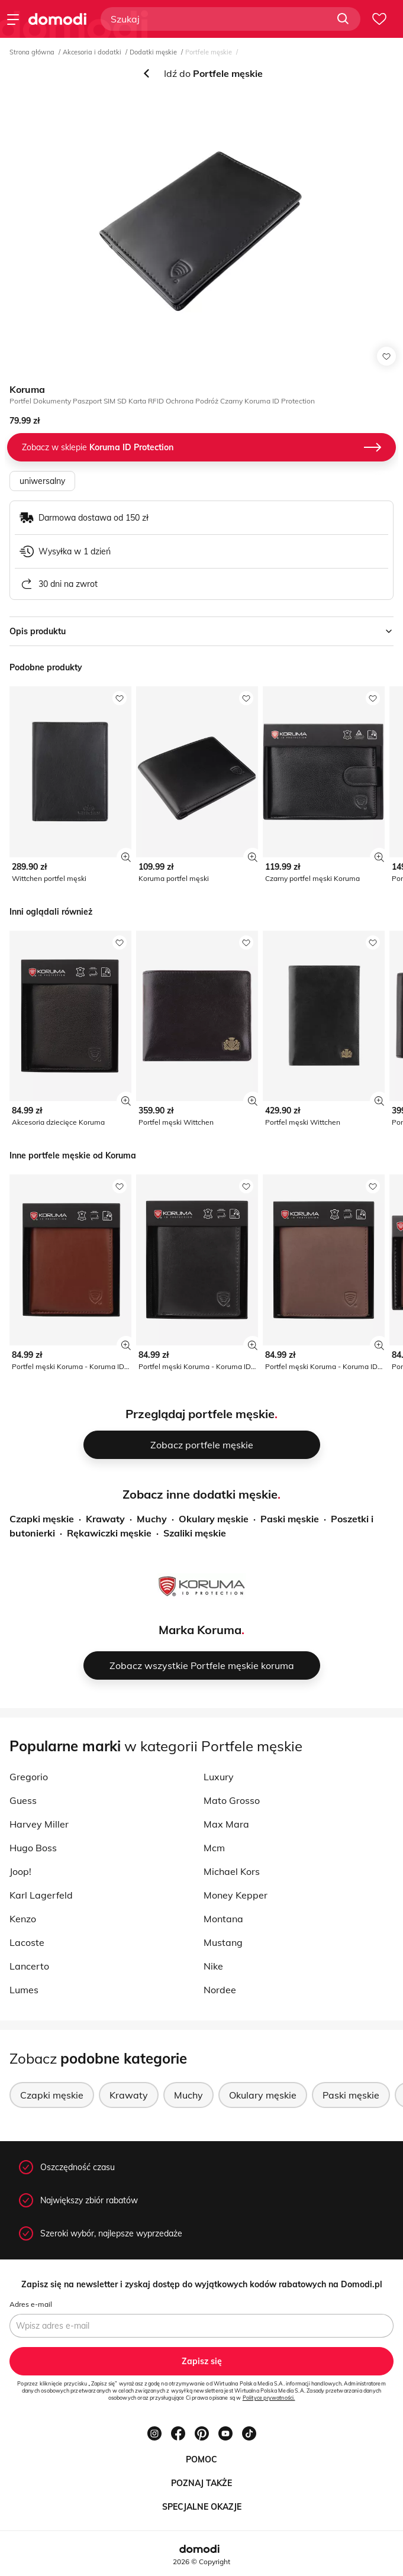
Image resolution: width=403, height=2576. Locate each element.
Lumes (23, 1990)
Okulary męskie (214, 1519)
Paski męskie (289, 1519)
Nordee (220, 1990)
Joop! (20, 1871)
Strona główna (31, 52)
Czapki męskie (41, 1519)
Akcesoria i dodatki (92, 52)
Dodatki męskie (153, 52)
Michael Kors (232, 1871)
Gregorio (28, 1777)
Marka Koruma (200, 1629)
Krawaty (105, 1519)
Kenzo (22, 1919)
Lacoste (26, 1942)
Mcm (214, 1848)
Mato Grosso (232, 1800)
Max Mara (226, 1824)
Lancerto (29, 1966)
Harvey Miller (39, 1824)
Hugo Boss (33, 1848)
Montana (223, 1919)
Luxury (219, 1777)
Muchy (152, 1519)
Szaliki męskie (194, 1533)
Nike (213, 1966)
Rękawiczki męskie (109, 1533)
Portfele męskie (208, 52)
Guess (23, 1800)
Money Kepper (235, 1895)
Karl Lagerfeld (41, 1895)
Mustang (223, 1942)
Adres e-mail (30, 2304)
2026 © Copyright (201, 2561)
